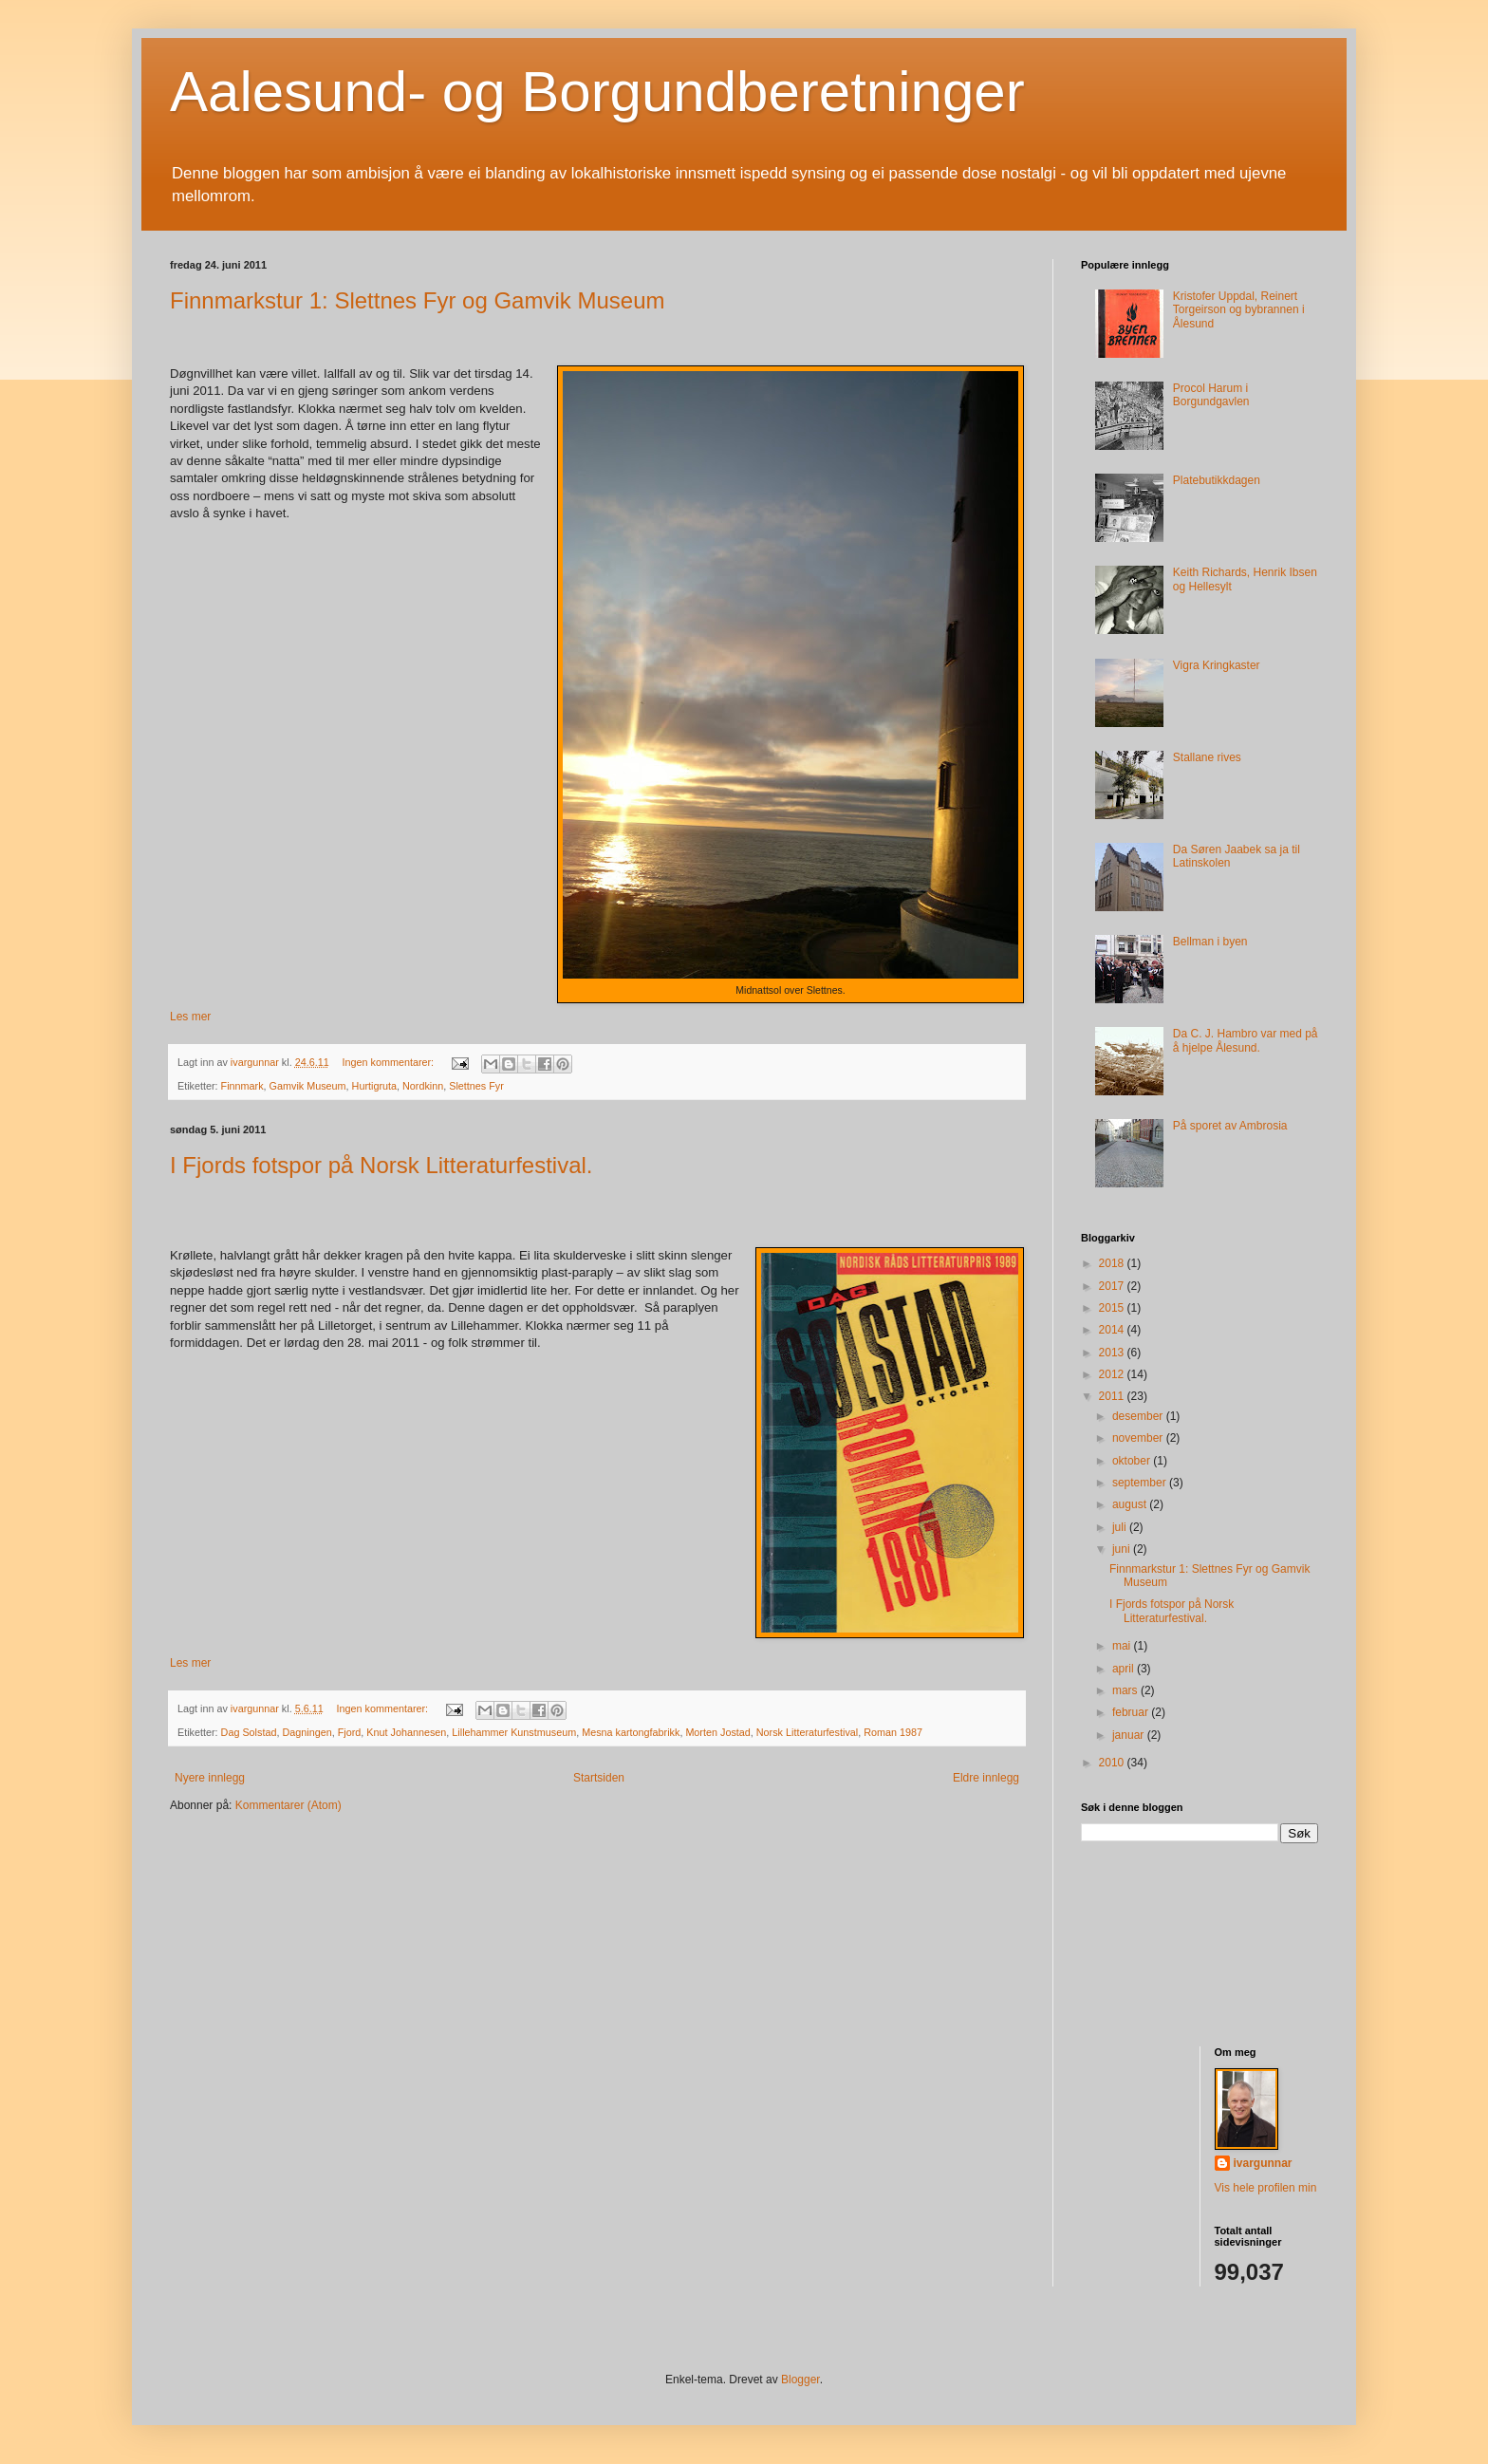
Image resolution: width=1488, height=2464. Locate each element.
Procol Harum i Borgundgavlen (1211, 395)
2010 (1113, 1762)
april (1124, 1668)
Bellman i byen (1210, 941)
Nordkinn (422, 1086)
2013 (1113, 1352)
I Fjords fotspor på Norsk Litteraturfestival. (381, 1165)
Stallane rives (1207, 757)
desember (1139, 1416)
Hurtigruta (374, 1086)
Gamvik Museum (308, 1086)
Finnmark (242, 1086)
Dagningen (306, 1732)
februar (1131, 1712)
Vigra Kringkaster (1216, 665)
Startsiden (598, 1777)
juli (1120, 1527)
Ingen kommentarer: (389, 1062)
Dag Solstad (249, 1732)
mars (1126, 1690)
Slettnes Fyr (476, 1086)
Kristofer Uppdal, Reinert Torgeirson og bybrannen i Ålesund (1239, 309)
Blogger (800, 2379)
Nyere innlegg (210, 1777)
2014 (1113, 1329)
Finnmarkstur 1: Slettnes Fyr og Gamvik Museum (417, 300)
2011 (1113, 1396)
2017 (1113, 1286)
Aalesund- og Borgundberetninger (597, 91)
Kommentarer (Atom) (288, 1805)
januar (1129, 1735)
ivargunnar (1263, 2163)
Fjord (350, 1732)
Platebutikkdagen (1216, 480)
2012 (1113, 1374)
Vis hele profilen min (1266, 2187)
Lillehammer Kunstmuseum (514, 1732)
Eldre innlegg (986, 1777)
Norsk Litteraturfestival (807, 1732)
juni (1122, 1549)
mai (1123, 1645)
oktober (1132, 1460)
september (1140, 1482)
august (1130, 1504)
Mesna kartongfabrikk (630, 1732)
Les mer (190, 1016)
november (1139, 1438)
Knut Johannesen (406, 1732)
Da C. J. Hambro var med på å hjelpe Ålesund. (1245, 1040)
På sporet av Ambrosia (1230, 1125)
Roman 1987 (893, 1732)
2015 (1113, 1308)
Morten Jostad (717, 1732)
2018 (1113, 1263)
